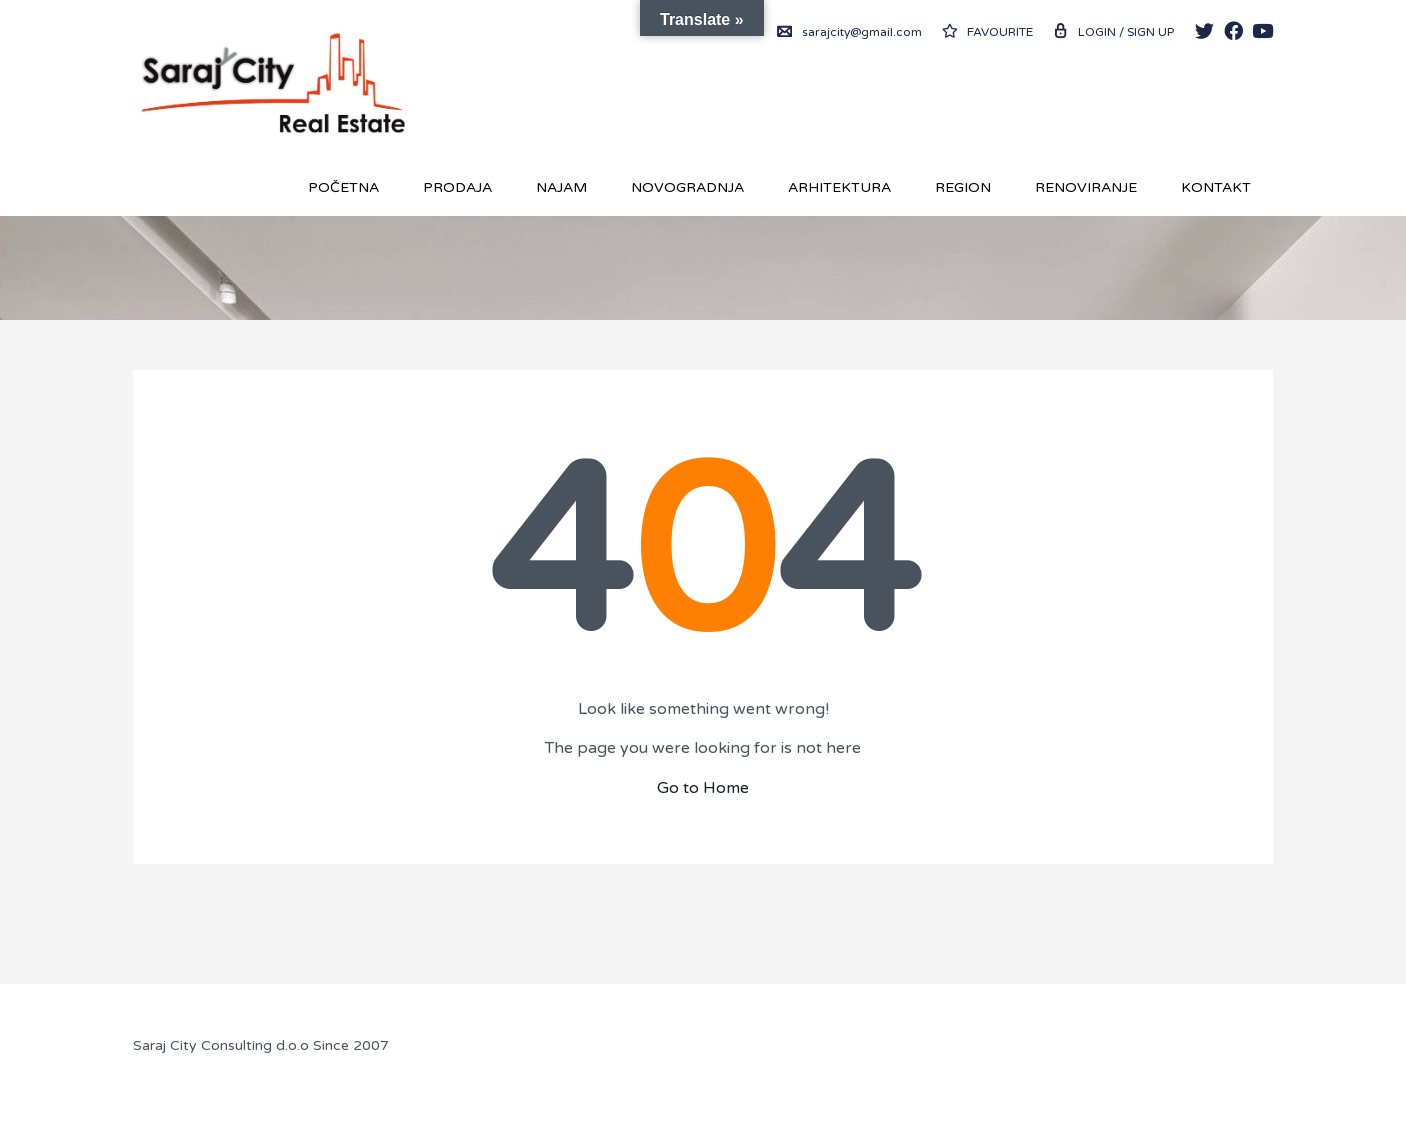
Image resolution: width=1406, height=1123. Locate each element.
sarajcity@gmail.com (849, 32)
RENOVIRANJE (1086, 187)
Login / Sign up (1113, 32)
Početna (343, 187)
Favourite (987, 32)
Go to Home (703, 788)
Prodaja (457, 187)
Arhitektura (839, 187)
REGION (963, 187)
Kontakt (1216, 187)
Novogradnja (687, 187)
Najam (561, 187)
